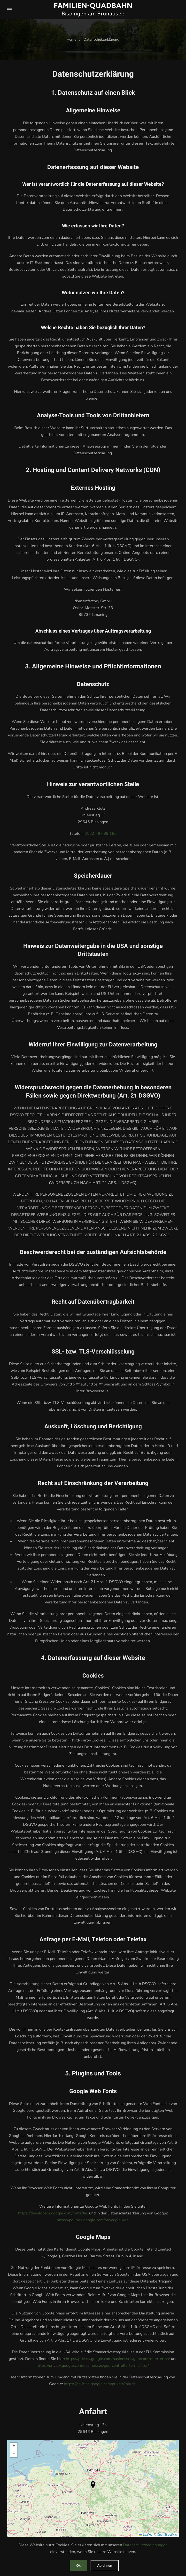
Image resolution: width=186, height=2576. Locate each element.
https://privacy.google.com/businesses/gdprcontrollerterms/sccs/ (92, 2365)
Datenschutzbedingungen (145, 2545)
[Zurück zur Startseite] (93, 9)
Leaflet (145, 2534)
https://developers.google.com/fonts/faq (53, 2213)
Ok (78, 2565)
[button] (9, 9)
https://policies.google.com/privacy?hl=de (93, 2220)
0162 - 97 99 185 (101, 833)
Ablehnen (104, 2565)
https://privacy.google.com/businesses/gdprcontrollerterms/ (118, 2358)
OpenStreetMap (167, 2534)
